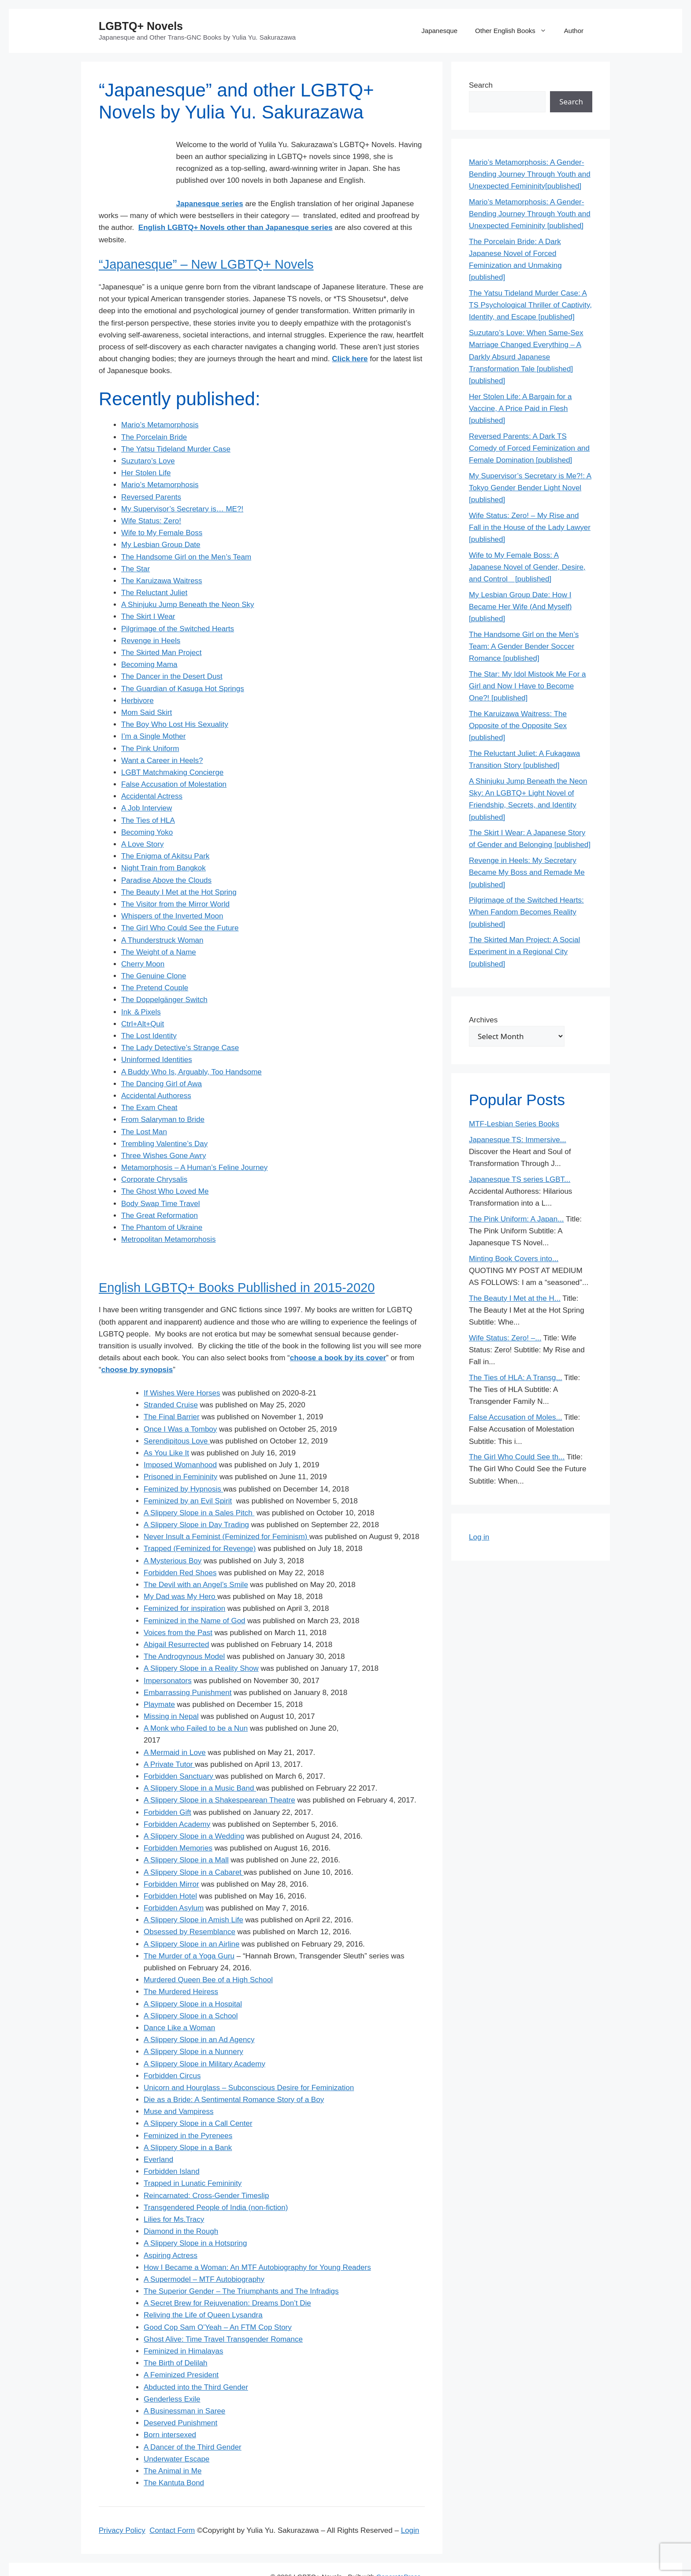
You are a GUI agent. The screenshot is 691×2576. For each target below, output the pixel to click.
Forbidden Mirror (171, 1860)
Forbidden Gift (167, 1788)
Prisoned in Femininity (180, 1453)
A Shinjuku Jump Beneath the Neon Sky (187, 581)
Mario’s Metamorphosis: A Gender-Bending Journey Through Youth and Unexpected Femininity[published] (530, 174)
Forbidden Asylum (174, 1884)
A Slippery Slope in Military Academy (204, 2040)
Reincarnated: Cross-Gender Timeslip (206, 2171)
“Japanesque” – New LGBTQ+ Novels (206, 240)
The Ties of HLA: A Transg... (515, 1377)
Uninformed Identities (156, 1036)
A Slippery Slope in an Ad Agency (199, 2016)
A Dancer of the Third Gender (192, 2423)
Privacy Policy (122, 2506)
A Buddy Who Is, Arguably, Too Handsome (191, 1048)
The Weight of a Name (158, 928)
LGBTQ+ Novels (141, 26)
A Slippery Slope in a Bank (188, 2123)
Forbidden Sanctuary (178, 1752)
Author (573, 30)
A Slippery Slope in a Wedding (194, 1812)
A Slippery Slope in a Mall (186, 1836)
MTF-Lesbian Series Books (514, 1124)
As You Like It (166, 1429)
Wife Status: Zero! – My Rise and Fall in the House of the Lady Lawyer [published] (530, 527)
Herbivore (137, 676)
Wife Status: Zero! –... (505, 1338)
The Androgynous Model (184, 1633)
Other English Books (515, 31)
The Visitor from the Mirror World (175, 880)
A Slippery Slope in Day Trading (196, 1501)
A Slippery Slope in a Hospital (193, 1980)
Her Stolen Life (146, 449)
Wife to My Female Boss (161, 509)
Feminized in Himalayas (183, 2327)
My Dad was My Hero (180, 1573)
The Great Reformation (159, 1191)
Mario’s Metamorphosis (159, 401)
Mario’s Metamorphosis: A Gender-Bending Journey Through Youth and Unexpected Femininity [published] (530, 214)
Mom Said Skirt (146, 689)
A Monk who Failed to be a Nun (196, 1704)
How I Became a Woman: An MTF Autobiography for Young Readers (257, 2243)
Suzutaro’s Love (148, 437)
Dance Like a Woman (179, 2004)
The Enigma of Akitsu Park (165, 832)
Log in (479, 1537)
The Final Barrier (172, 1393)
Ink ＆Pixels (141, 988)
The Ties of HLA (148, 796)
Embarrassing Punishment (187, 1668)
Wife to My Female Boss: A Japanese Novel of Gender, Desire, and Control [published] (527, 567)
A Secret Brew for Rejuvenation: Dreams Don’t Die (227, 2279)
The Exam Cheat (149, 1084)
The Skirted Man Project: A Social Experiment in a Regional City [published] (524, 952)
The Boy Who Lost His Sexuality (174, 700)
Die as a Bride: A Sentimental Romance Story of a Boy (234, 2076)
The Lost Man (144, 1107)
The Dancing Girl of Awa (161, 1059)
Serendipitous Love (177, 1417)
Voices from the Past (178, 1608)
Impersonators (168, 1656)
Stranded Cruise (171, 1381)
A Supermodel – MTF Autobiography (204, 2255)
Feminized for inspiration (184, 1584)
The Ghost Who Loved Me (164, 1167)
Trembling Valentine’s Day (164, 1119)
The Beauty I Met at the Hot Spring (179, 868)
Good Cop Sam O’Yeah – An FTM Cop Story (218, 2303)
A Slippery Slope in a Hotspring (195, 2219)
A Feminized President (181, 2351)
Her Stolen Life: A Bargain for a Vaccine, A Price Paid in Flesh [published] (520, 408)
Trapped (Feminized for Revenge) (200, 1525)
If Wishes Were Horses (182, 1369)
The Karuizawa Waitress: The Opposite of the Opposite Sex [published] (518, 726)
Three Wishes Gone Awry (163, 1132)
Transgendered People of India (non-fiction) (216, 2183)
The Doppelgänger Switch (164, 976)
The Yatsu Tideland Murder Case (175, 425)
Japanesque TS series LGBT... (519, 1179)
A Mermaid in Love (175, 1728)
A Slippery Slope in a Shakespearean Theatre (219, 1776)
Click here (350, 335)
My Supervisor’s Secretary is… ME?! (182, 485)
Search (481, 85)
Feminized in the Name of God (194, 1596)
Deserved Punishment (180, 2399)
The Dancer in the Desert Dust (172, 652)
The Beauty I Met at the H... (515, 1298)
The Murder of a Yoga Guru (189, 1932)
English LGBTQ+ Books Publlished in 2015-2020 (237, 1263)
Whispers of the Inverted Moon (172, 892)
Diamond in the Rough (181, 2207)
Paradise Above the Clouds (166, 856)
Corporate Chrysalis (154, 1155)
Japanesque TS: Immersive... (517, 1140)
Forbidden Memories (178, 1824)
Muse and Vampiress (178, 2088)
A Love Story (142, 820)
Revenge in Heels (150, 616)
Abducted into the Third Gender (196, 2363)
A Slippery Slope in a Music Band (200, 1764)
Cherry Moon (142, 940)
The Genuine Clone (153, 952)
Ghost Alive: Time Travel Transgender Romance (223, 2315)
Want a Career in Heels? (162, 736)
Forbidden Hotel (170, 1872)
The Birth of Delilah (176, 2339)
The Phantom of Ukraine (161, 1203)
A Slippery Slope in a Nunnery (193, 2028)
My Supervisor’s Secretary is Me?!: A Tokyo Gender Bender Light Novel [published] (530, 488)
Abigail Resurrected (176, 1621)
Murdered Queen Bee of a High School (208, 1956)
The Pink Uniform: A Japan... (516, 1219)
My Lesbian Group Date (161, 521)
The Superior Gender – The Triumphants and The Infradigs (241, 2267)
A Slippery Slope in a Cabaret (194, 1848)
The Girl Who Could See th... (517, 1457)
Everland (158, 2136)
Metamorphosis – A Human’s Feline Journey (194, 1144)
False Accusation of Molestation (174, 760)
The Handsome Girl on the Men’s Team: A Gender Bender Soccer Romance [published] (524, 646)
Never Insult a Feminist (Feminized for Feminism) (226, 1513)
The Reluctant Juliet (154, 569)
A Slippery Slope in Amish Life (193, 1896)
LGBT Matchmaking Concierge (172, 748)
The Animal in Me (172, 2447)
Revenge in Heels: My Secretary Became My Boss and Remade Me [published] (527, 872)
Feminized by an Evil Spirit (188, 1477)
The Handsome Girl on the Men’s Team (186, 533)
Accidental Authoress (156, 1072)
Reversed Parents (151, 473)
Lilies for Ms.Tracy (174, 2195)
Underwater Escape (176, 2435)
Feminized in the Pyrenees (188, 2111)
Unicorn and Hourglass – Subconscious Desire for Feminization (249, 2064)
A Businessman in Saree (184, 2387)
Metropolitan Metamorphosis (168, 1215)
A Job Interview (146, 784)
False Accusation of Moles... (515, 1417)
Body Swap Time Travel (160, 1179)
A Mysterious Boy (172, 1536)
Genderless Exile (172, 2375)
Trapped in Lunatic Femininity (192, 2159)
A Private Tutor (168, 1740)
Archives (483, 1020)
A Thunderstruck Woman (162, 916)
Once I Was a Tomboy (180, 1405)
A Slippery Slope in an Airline (191, 1920)
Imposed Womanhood (180, 1441)
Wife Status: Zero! (151, 497)
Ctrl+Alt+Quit (142, 1000)
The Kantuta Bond (174, 2459)
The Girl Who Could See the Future (179, 904)
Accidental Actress (151, 772)
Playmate (159, 1681)
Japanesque (439, 30)
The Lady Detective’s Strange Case (180, 1024)
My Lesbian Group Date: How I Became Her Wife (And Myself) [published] (520, 607)
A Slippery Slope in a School (191, 1992)
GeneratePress (398, 2553)
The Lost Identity (149, 1012)
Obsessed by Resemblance (189, 1908)
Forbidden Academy (177, 1800)
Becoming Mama (149, 641)
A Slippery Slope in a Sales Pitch (199, 1489)
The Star (135, 544)
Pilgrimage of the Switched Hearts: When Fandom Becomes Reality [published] (526, 912)
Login (410, 2506)
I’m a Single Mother (153, 712)
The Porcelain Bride (154, 413)
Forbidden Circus (172, 2051)
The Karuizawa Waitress (161, 557)
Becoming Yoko (147, 808)
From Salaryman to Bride (162, 1096)
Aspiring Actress (170, 2231)
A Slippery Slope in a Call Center (198, 2099)
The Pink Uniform (150, 724)
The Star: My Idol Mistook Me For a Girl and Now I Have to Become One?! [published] (527, 686)
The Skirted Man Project (161, 629)
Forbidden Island (172, 2147)
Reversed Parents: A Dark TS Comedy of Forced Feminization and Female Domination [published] (529, 448)
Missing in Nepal (171, 1692)
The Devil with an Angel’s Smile (196, 1561)
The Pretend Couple (154, 964)
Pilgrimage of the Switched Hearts (177, 604)
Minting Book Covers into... (513, 1259)
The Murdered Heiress (181, 1968)
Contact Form (172, 2506)
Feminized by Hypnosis (183, 1465)
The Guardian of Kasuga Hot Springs (182, 664)
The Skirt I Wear (148, 592)
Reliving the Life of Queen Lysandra (203, 2291)
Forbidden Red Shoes (180, 1548)
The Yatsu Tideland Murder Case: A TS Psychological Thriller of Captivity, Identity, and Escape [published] (530, 305)
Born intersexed (170, 2411)
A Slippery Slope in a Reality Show (201, 1644)
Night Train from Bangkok (163, 844)
